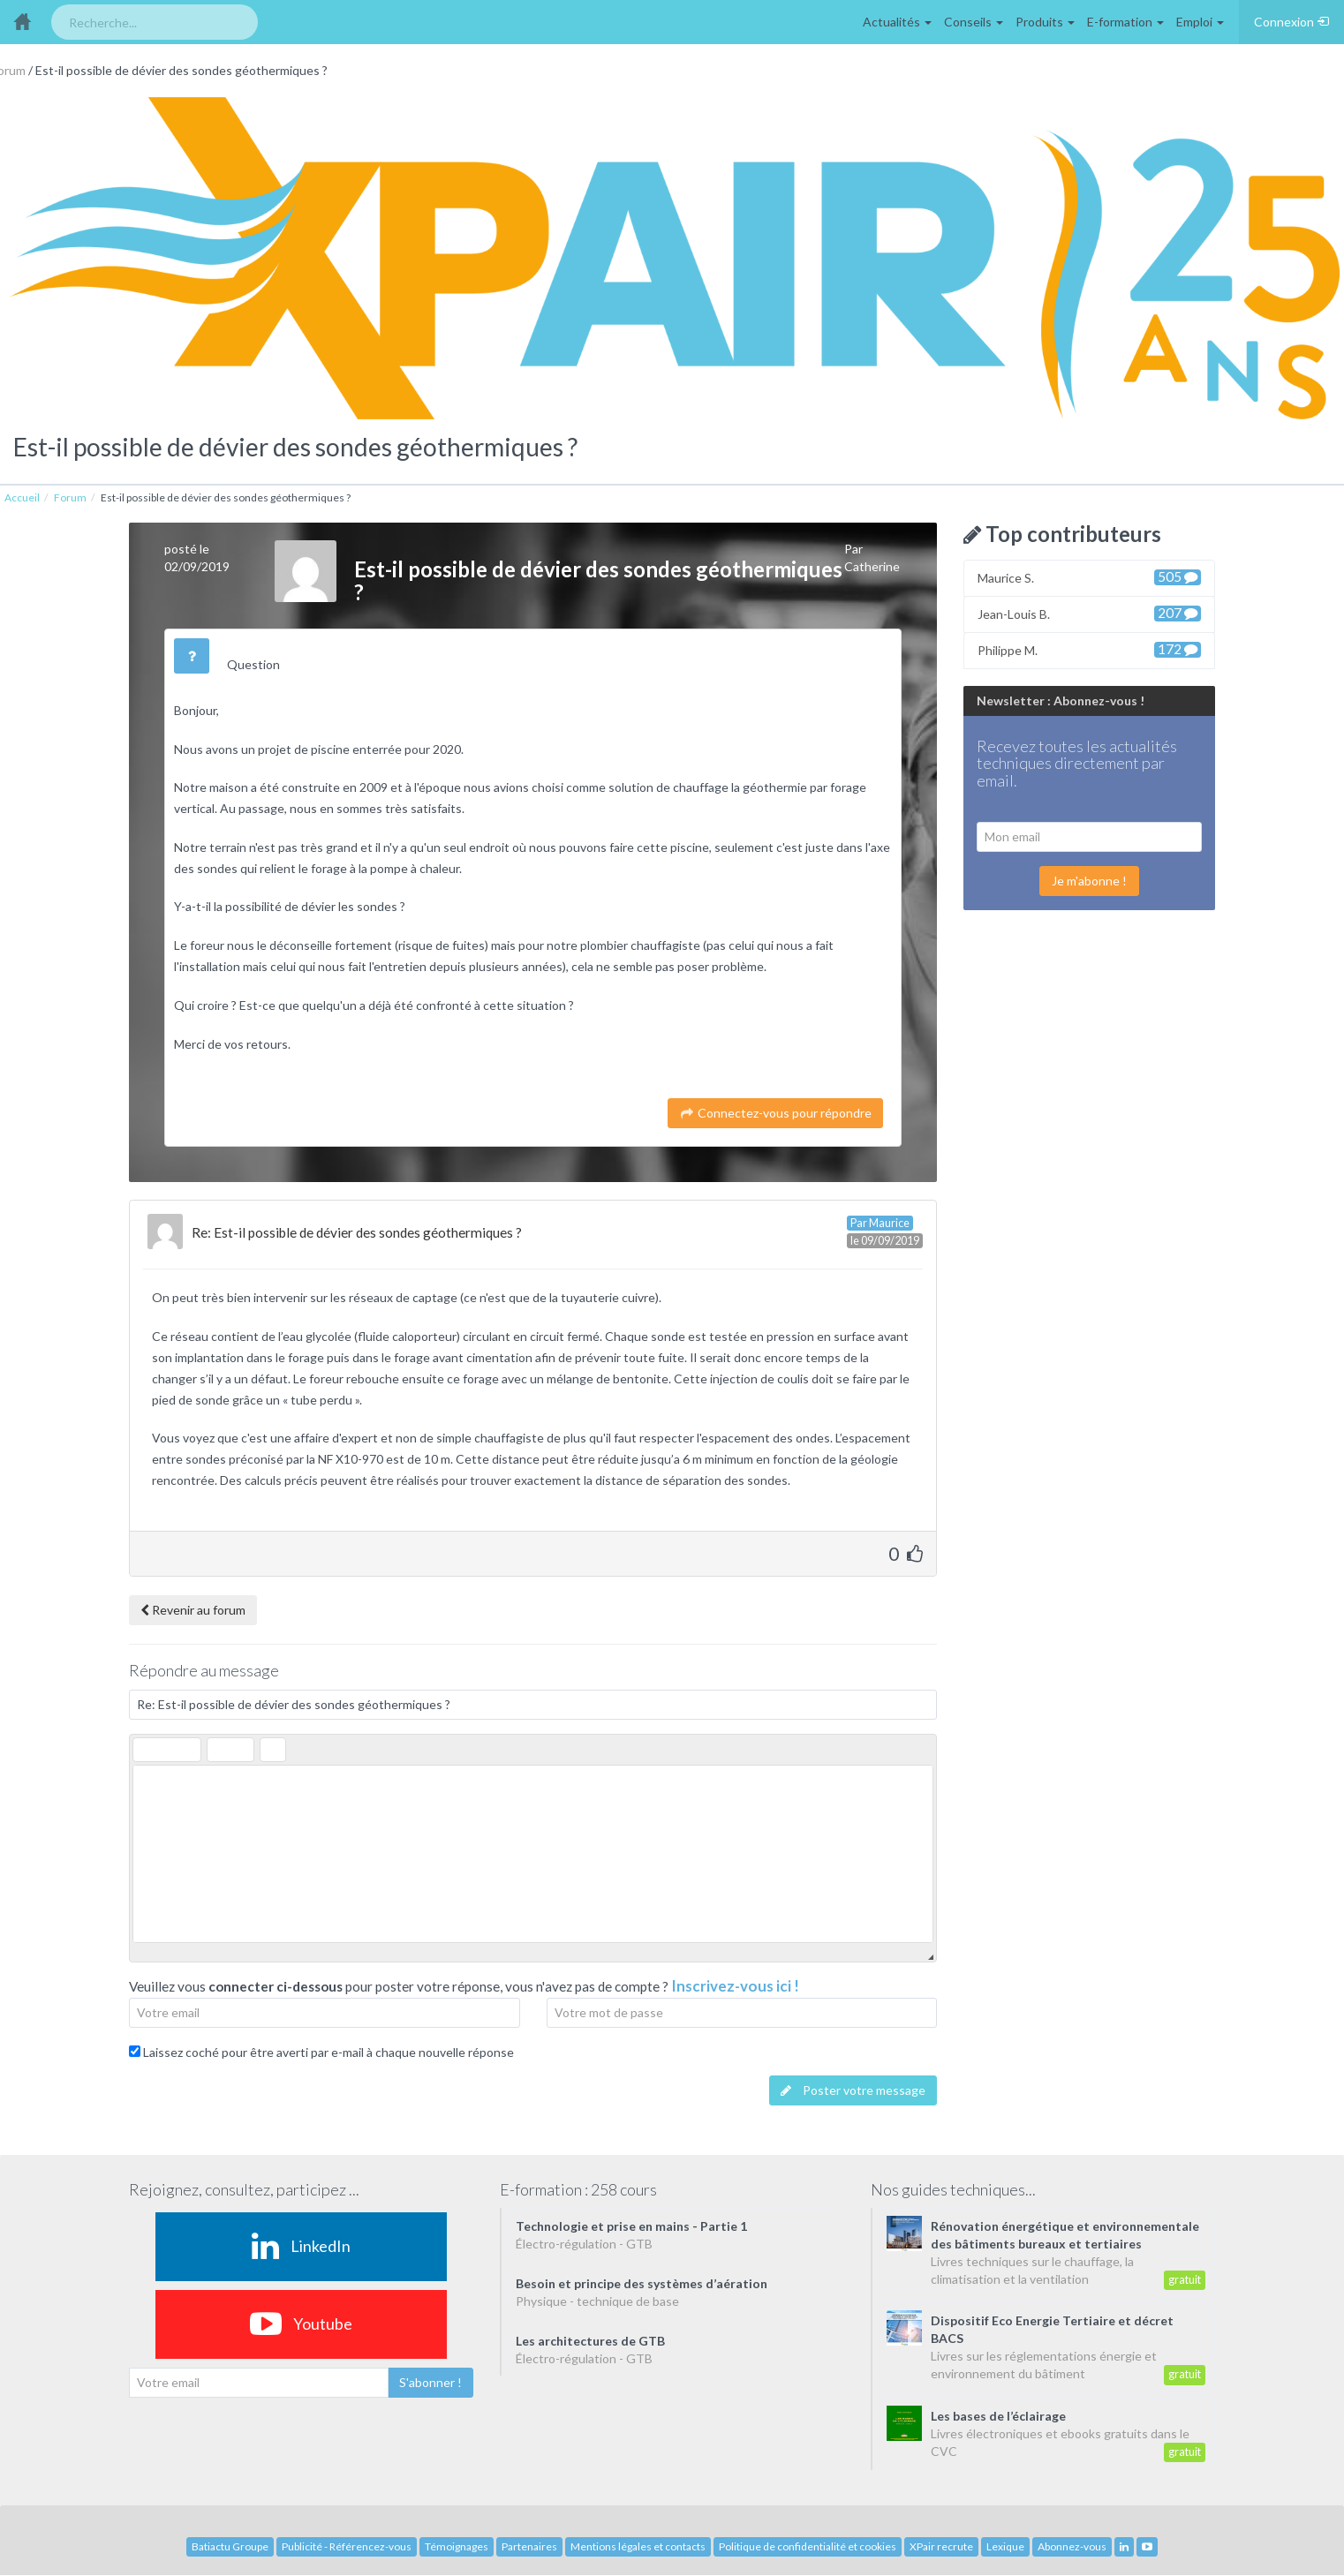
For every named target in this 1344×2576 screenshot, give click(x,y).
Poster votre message (853, 2090)
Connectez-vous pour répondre (775, 1112)
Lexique (1005, 2546)
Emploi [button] (1200, 21)
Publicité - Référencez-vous (347, 2546)
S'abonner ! (430, 2382)
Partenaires (529, 2546)
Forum (70, 497)
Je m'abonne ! (1089, 880)
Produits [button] (1045, 21)
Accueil (22, 497)
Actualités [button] (897, 21)
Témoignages (456, 2546)
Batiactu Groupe (230, 2546)
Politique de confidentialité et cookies (807, 2546)
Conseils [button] (973, 21)
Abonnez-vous (1072, 2546)
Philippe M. (1089, 649)
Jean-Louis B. (1089, 613)
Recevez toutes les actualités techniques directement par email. (1077, 764)
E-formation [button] (1125, 21)
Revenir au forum (192, 1609)
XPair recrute (941, 2546)
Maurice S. (1089, 577)
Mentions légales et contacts (638, 2546)
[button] (145, 1749)
